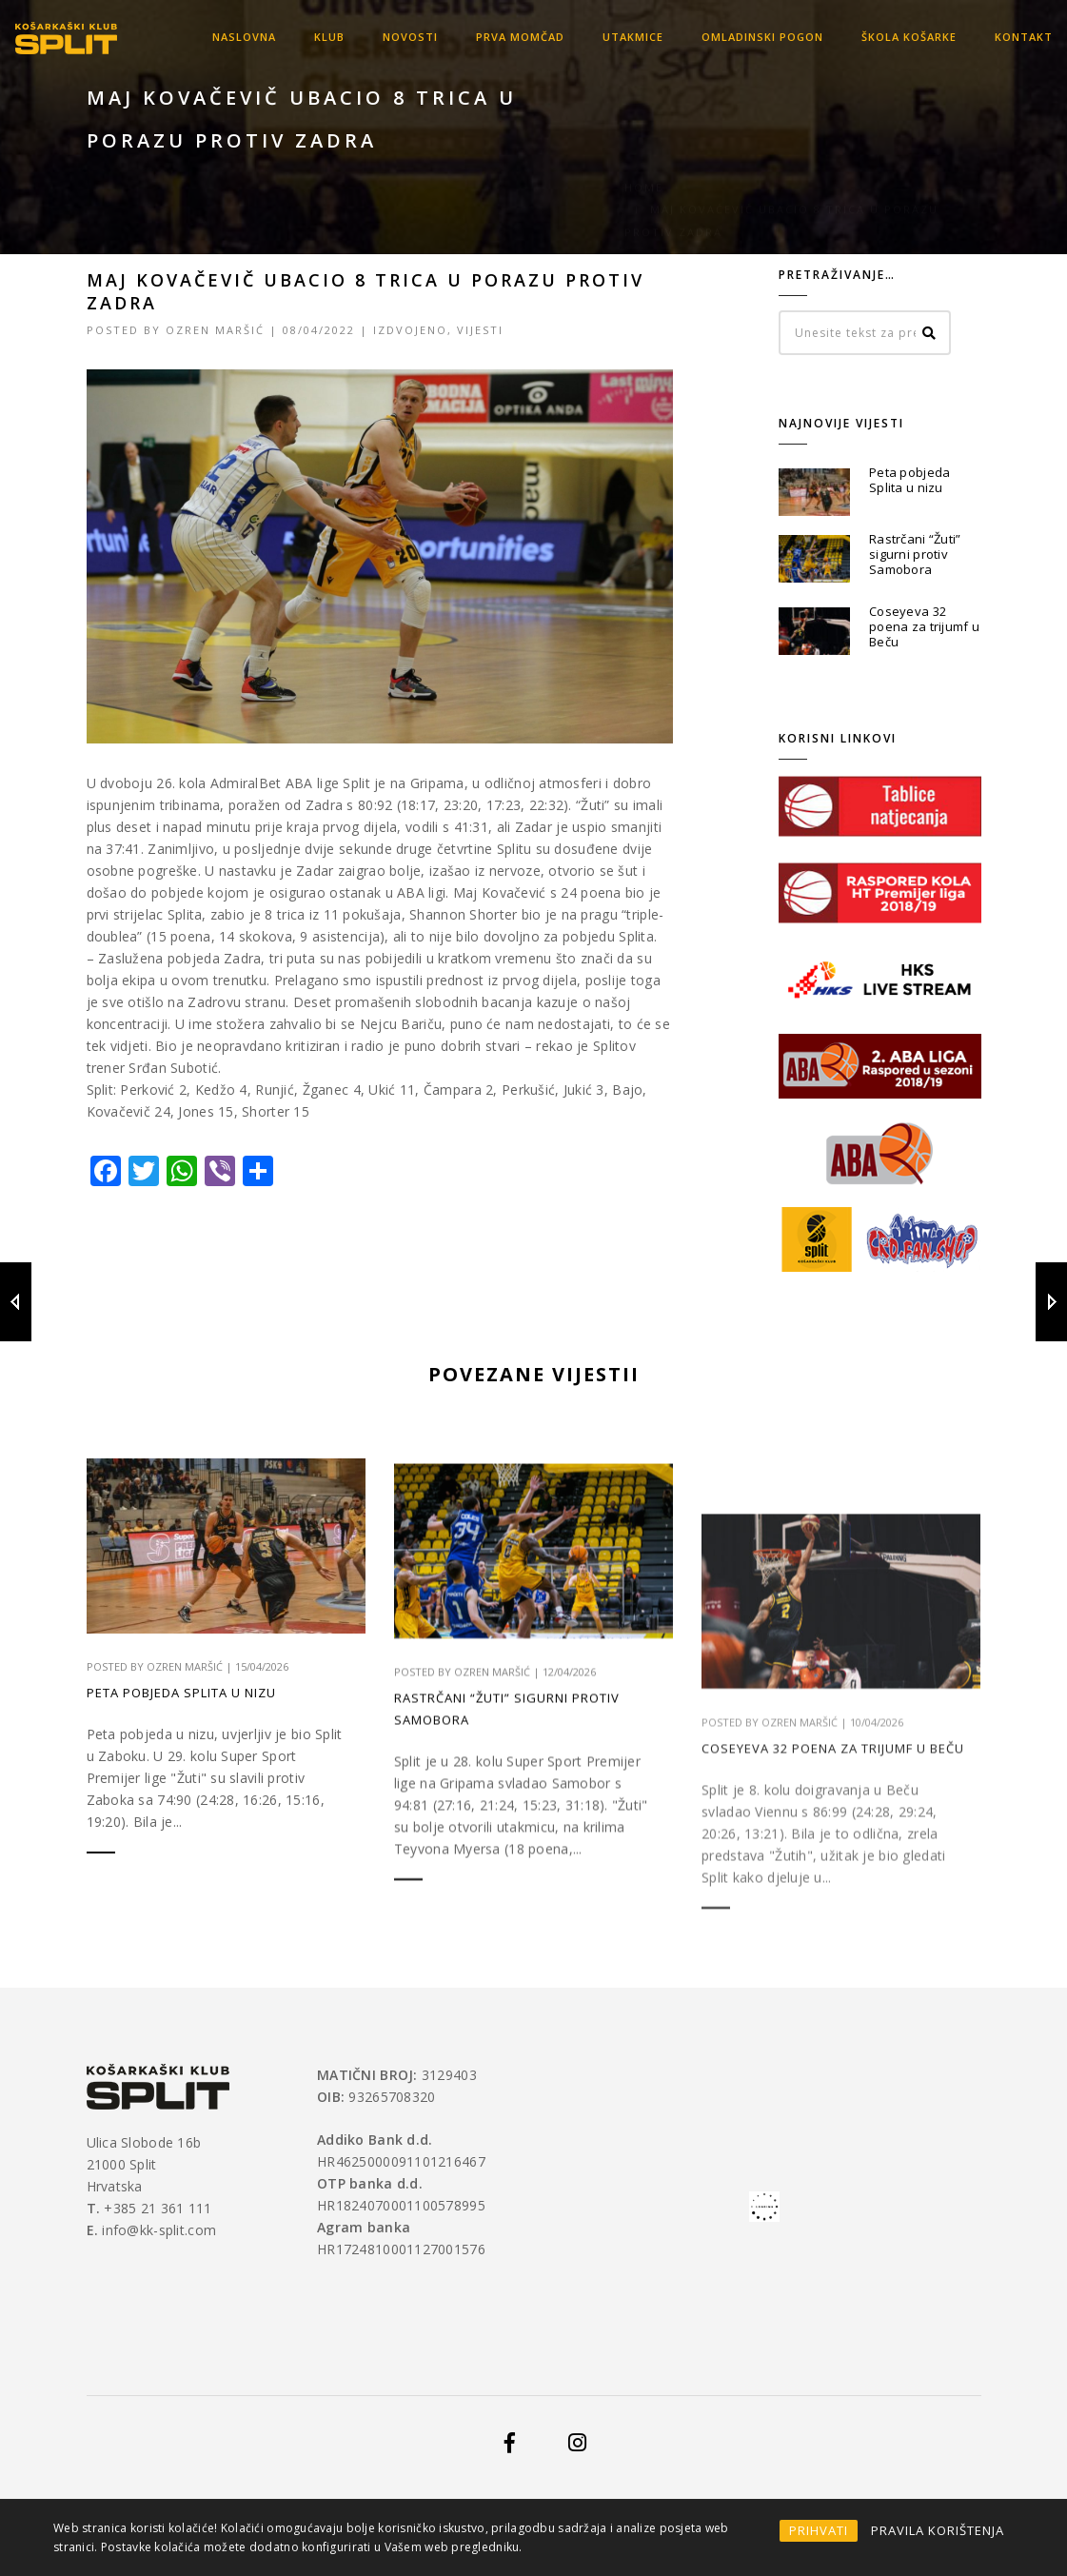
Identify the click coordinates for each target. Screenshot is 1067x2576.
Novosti (410, 37)
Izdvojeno (410, 330)
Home (643, 122)
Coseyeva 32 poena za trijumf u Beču (924, 626)
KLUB (329, 37)
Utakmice (633, 37)
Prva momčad (520, 37)
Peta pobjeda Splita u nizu (909, 480)
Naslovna (244, 37)
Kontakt (1024, 37)
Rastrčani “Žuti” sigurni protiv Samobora (914, 554)
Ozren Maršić (215, 330)
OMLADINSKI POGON (762, 37)
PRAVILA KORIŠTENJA (937, 2530)
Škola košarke (909, 37)
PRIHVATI (818, 2530)
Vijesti (480, 330)
